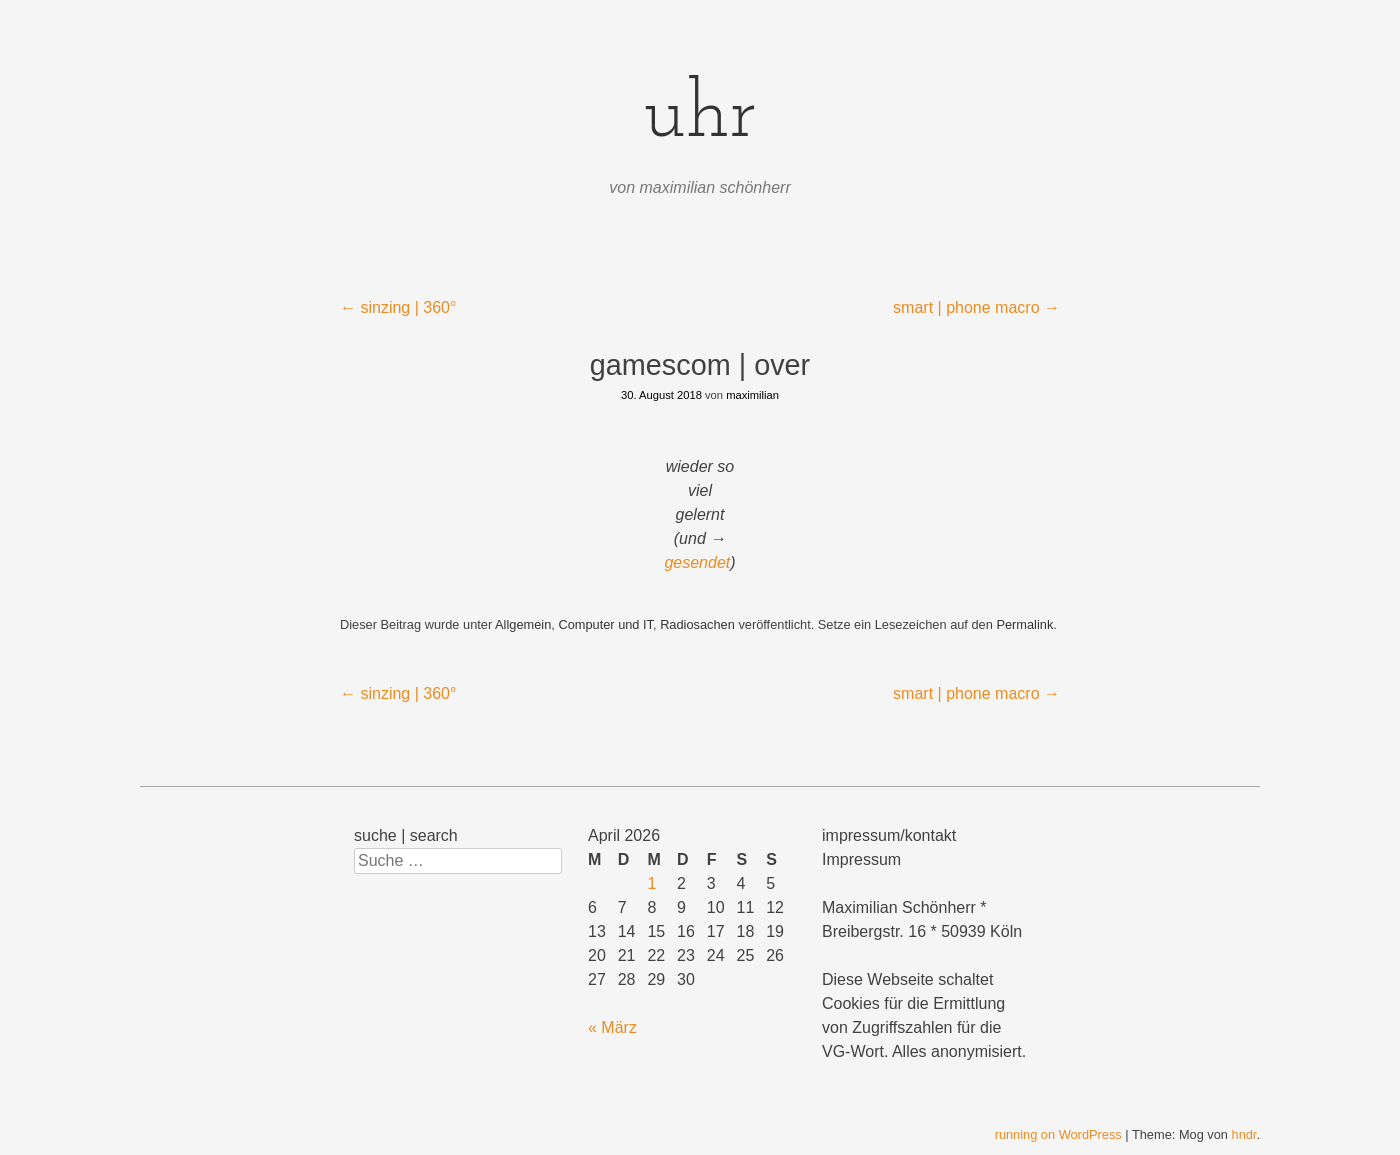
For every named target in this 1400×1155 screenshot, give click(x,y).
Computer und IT (605, 624)
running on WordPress (1058, 1134)
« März (612, 1027)
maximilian (752, 395)
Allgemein (523, 624)
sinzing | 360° (398, 307)
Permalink (1024, 624)
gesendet (697, 562)
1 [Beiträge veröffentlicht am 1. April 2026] (651, 883)
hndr (1244, 1134)
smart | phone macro (976, 307)
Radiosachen (697, 624)
